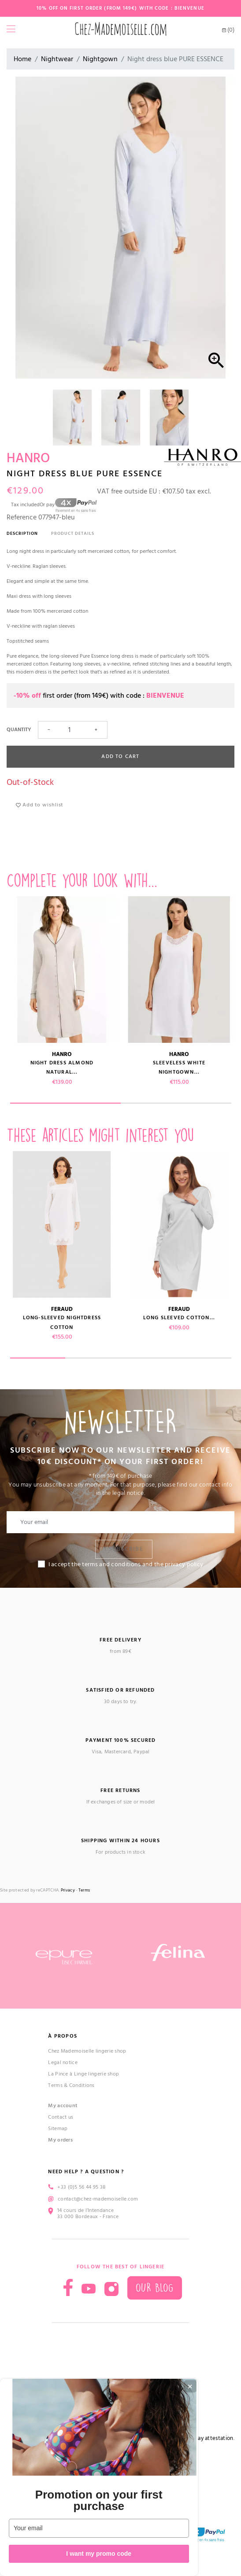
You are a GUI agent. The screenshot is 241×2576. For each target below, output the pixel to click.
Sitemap (57, 2128)
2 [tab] (176, 1103)
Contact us (60, 2117)
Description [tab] (22, 533)
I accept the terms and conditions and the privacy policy (126, 1564)
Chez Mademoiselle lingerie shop (87, 2051)
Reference (22, 517)
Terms (84, 1890)
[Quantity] (72, 729)
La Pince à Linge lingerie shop (83, 2074)
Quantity (19, 729)
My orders (60, 2140)
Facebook (68, 2287)
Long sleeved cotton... (179, 1317)
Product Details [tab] (72, 533)
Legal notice (63, 2062)
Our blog (155, 2288)
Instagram (111, 2289)
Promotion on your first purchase (99, 2500)
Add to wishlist (39, 805)
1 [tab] (65, 1103)
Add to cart (120, 756)
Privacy (68, 1890)
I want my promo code (98, 2553)
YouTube (89, 2289)
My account (63, 2105)
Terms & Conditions (71, 2085)
